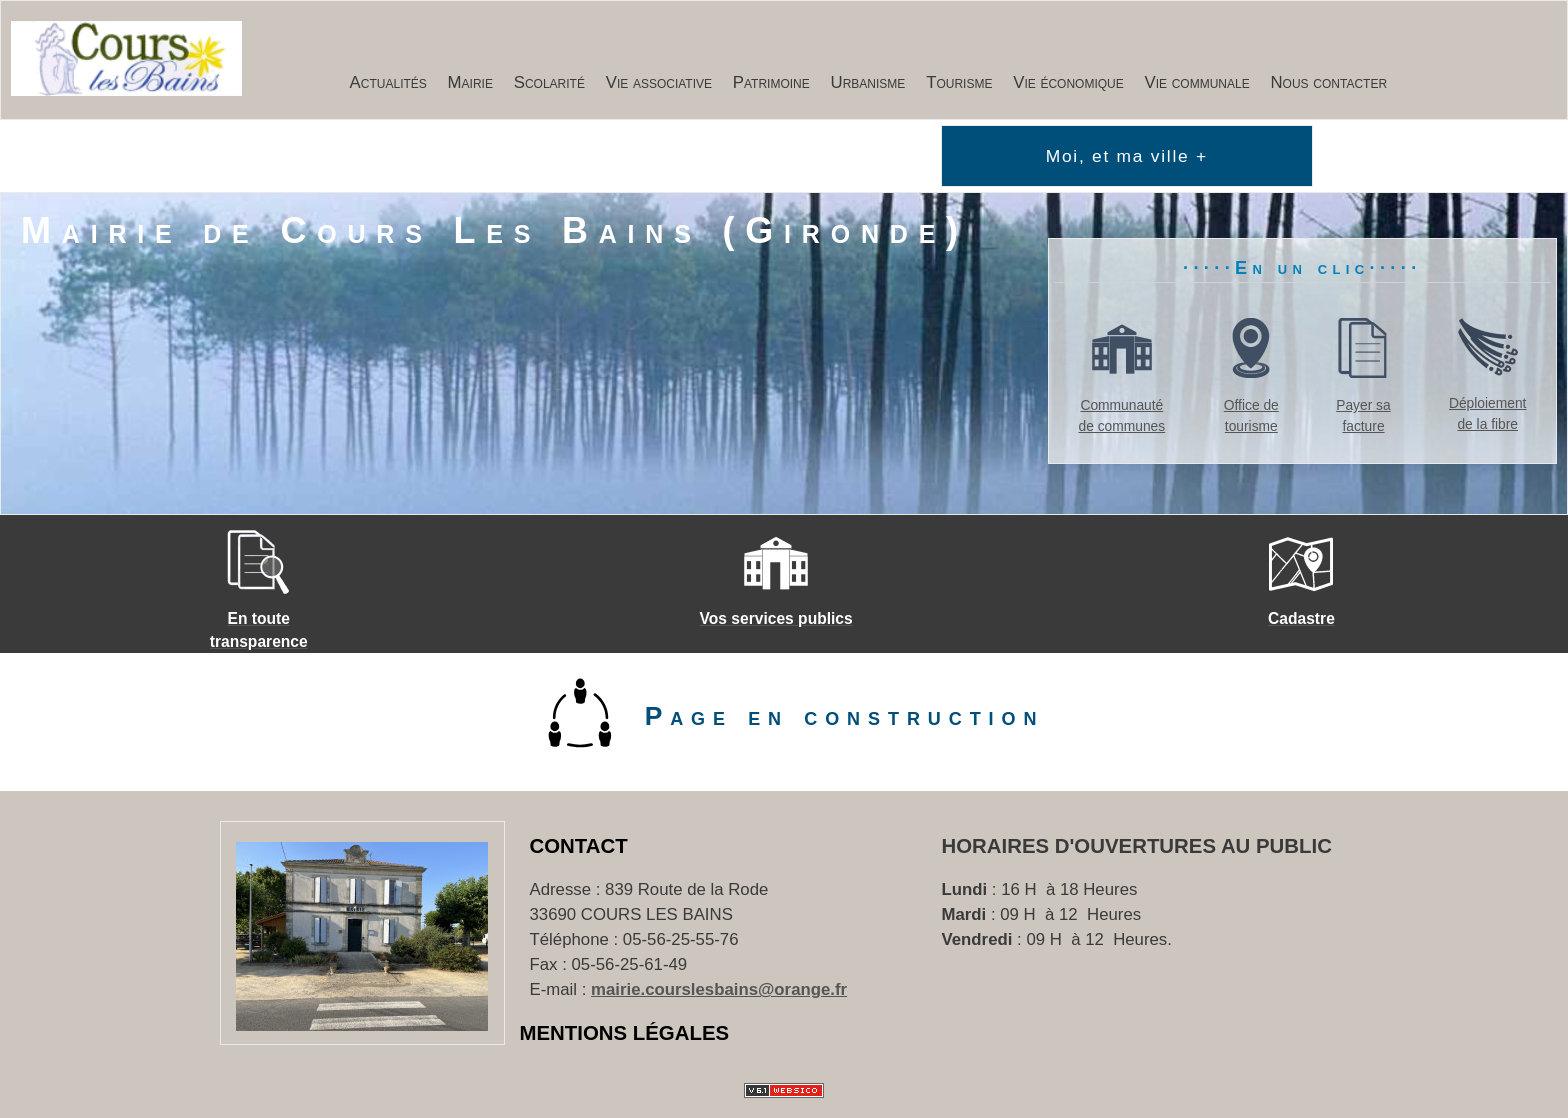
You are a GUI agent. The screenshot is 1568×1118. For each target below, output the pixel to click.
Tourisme (959, 82)
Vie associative (659, 82)
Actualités (388, 82)
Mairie (470, 82)
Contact (579, 846)
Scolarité (549, 82)
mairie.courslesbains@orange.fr (719, 989)
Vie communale (1197, 82)
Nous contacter (1329, 82)
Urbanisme (868, 82)
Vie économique (1068, 82)
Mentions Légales (625, 1033)
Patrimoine (771, 82)
